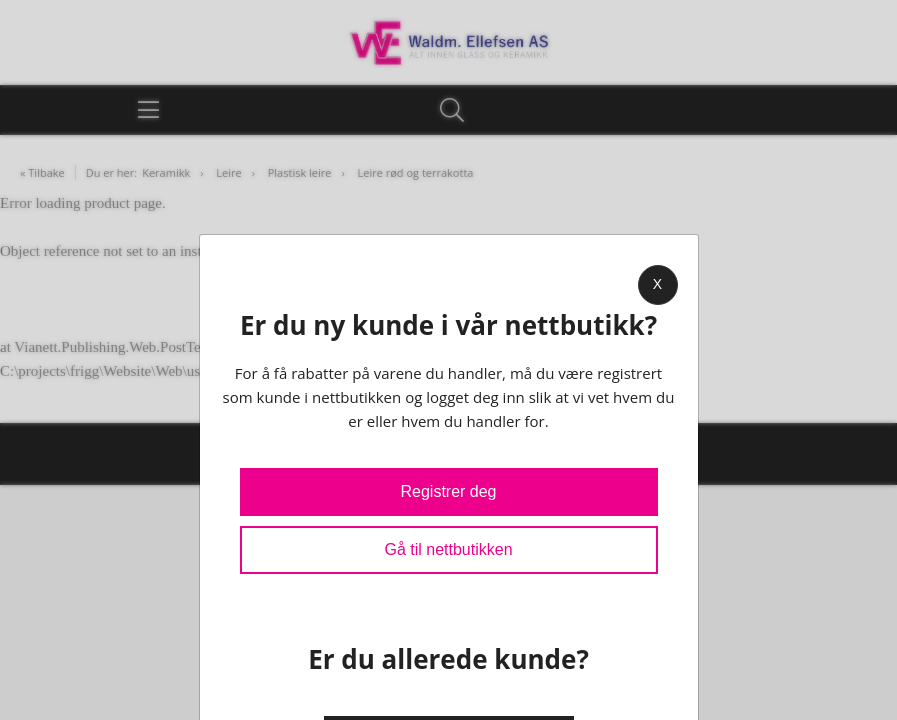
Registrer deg (448, 491)
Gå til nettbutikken (448, 549)
